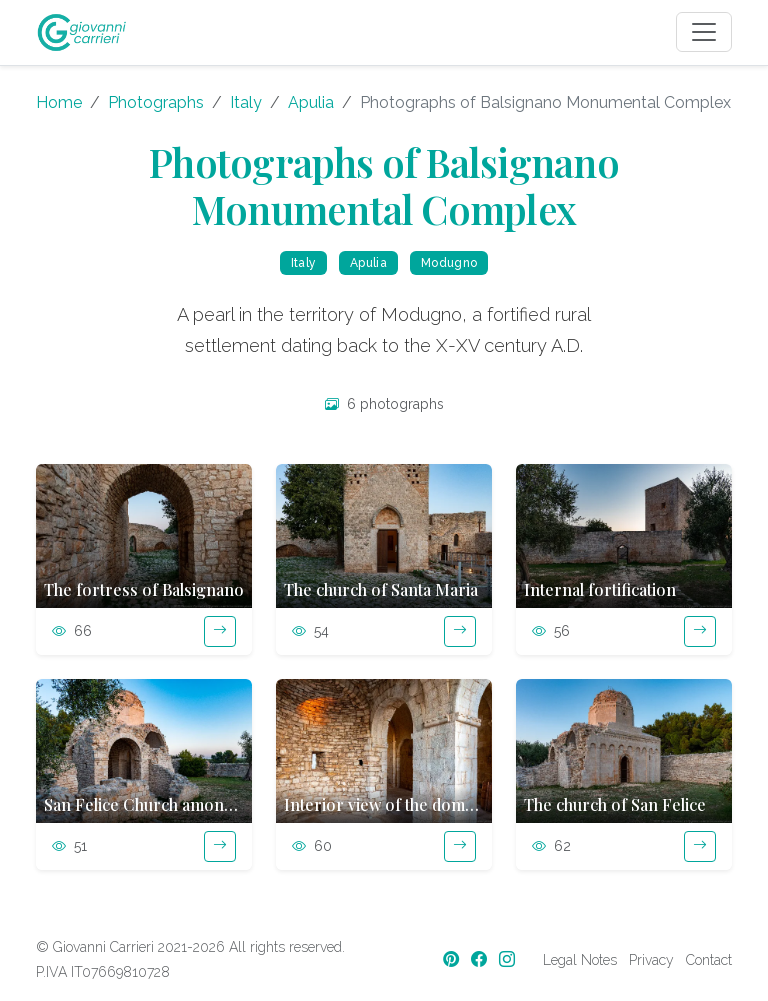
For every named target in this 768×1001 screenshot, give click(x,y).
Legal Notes (580, 960)
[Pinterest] (453, 959)
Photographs (156, 102)
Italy (246, 102)
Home (59, 102)
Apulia (311, 102)
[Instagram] (509, 959)
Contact (709, 960)
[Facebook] (481, 959)
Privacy (651, 960)
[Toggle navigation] (704, 32)
